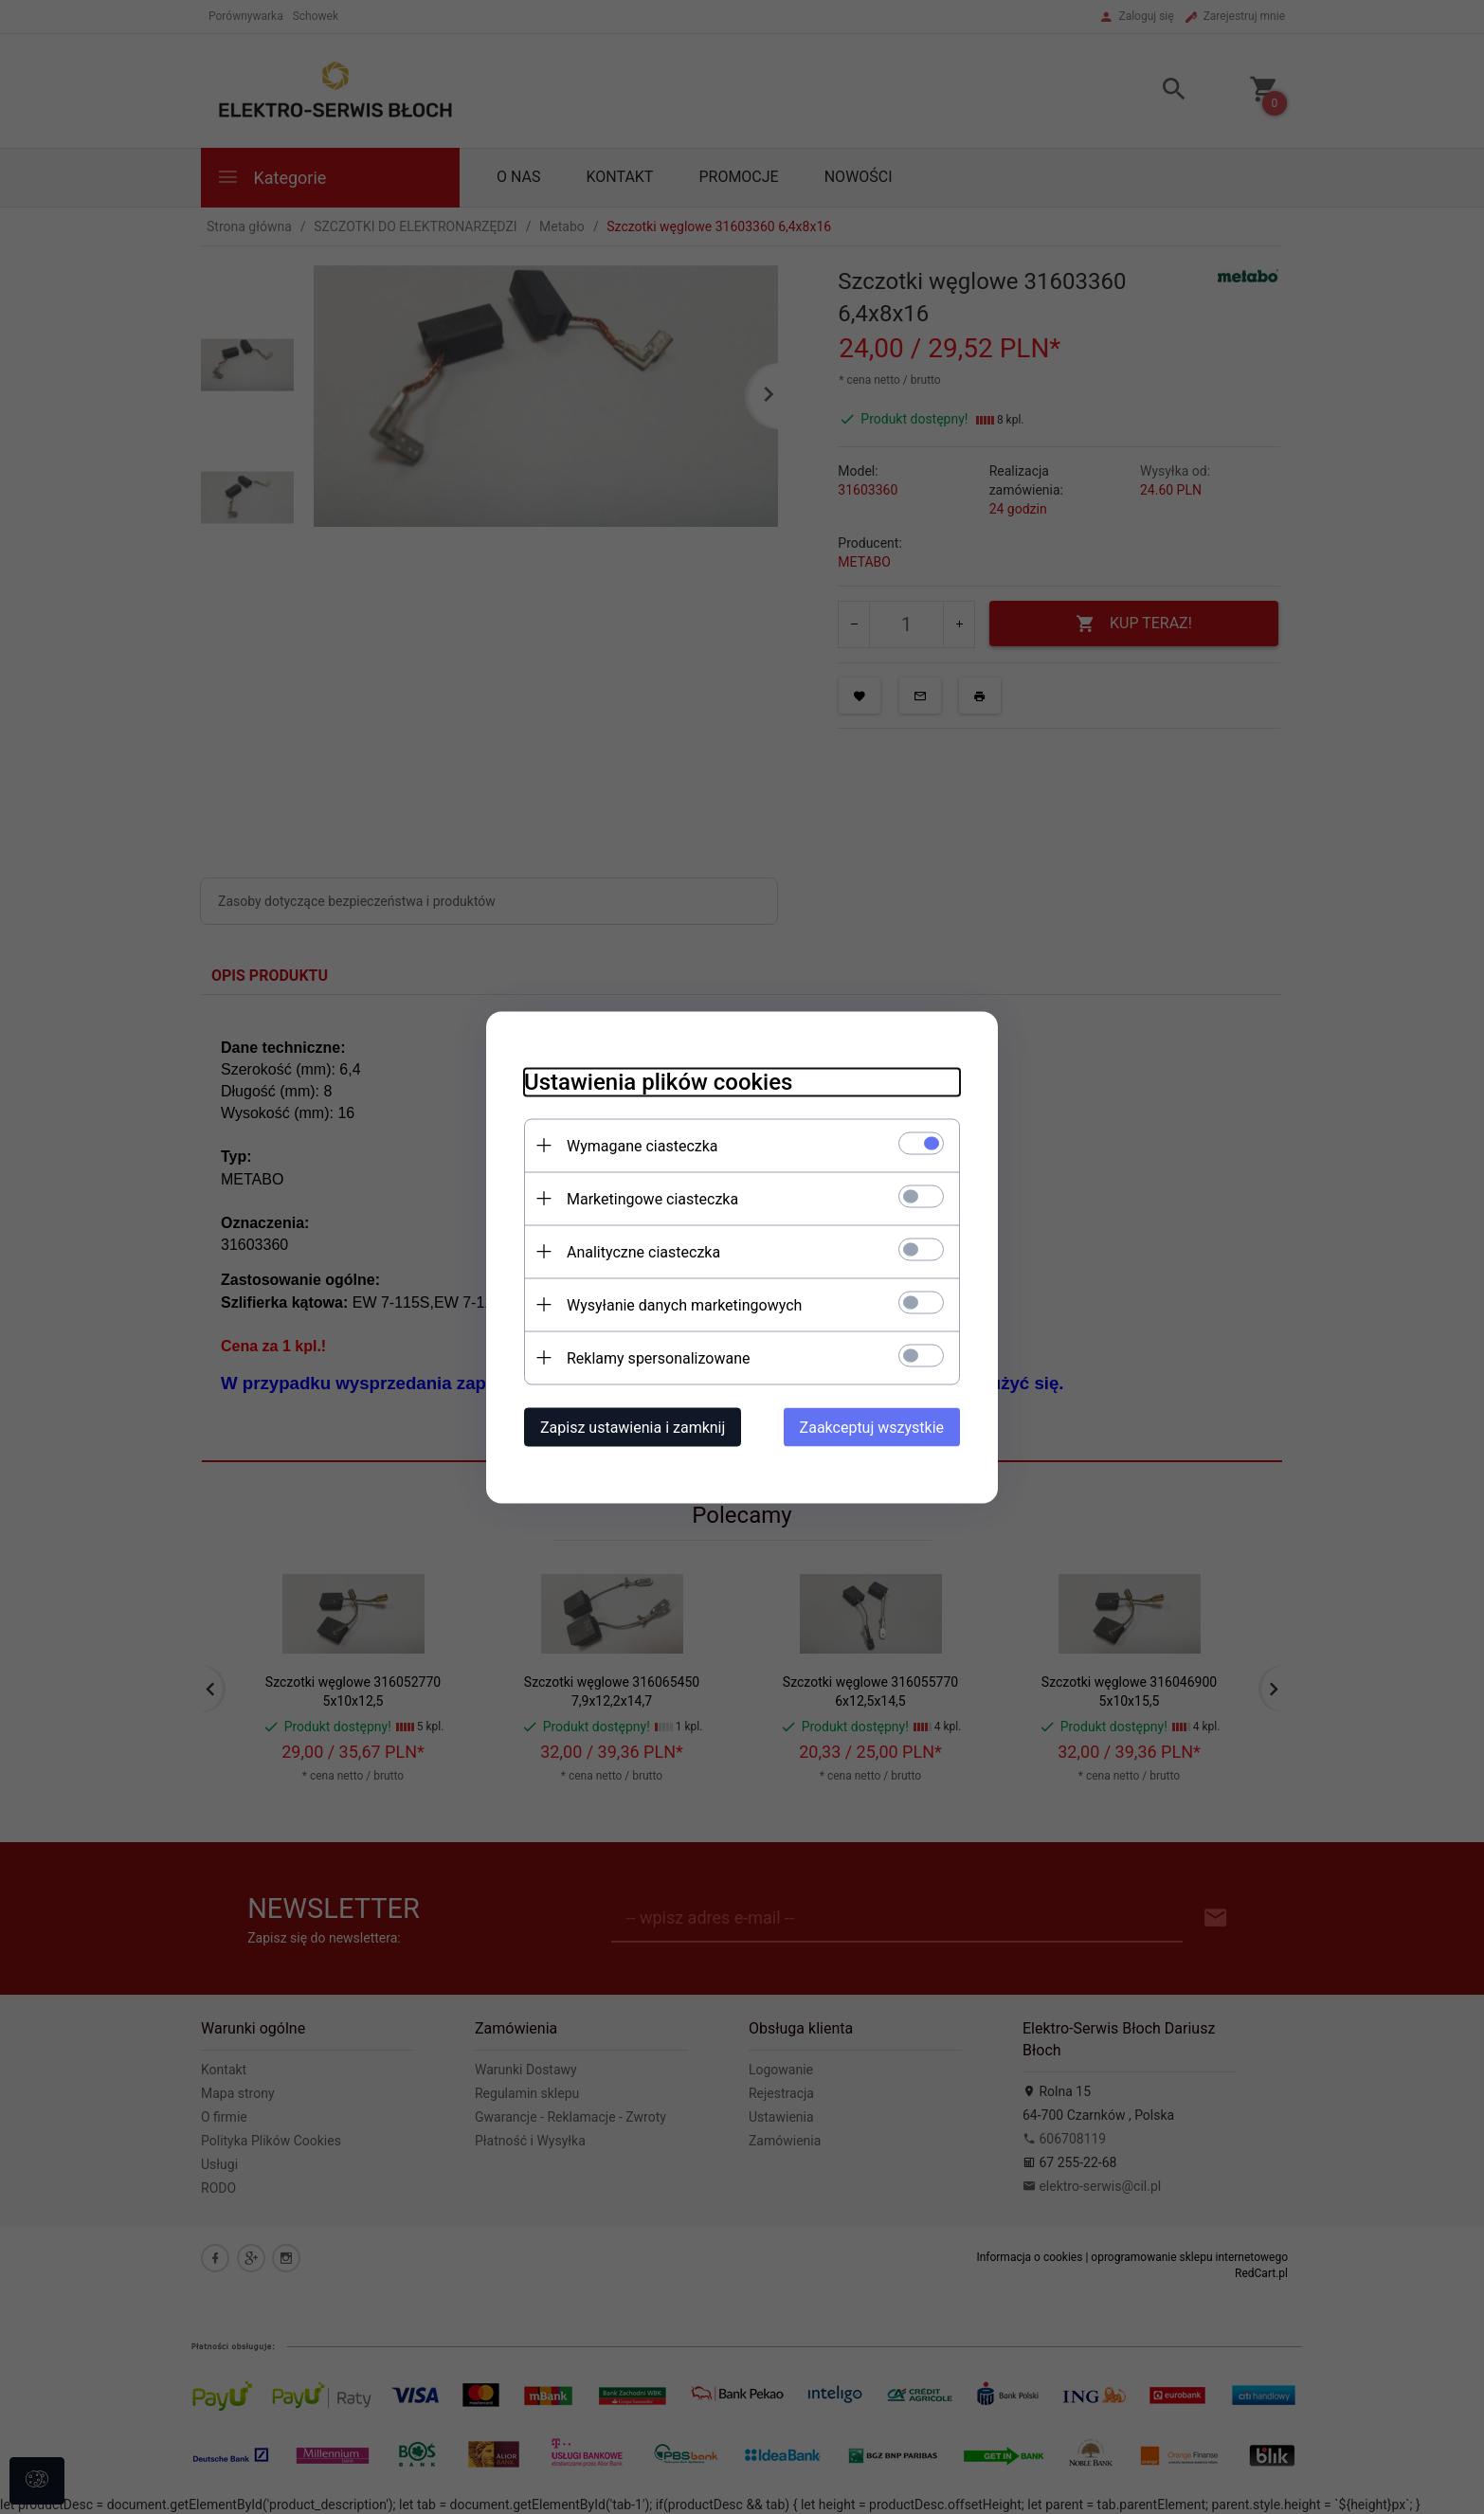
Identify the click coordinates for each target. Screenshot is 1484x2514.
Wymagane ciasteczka (642, 1145)
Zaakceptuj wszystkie (872, 1427)
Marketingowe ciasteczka (652, 1198)
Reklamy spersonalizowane (658, 1357)
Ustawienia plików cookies (658, 1081)
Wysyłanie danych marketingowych (684, 1304)
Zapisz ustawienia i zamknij (632, 1427)
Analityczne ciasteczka (643, 1251)
